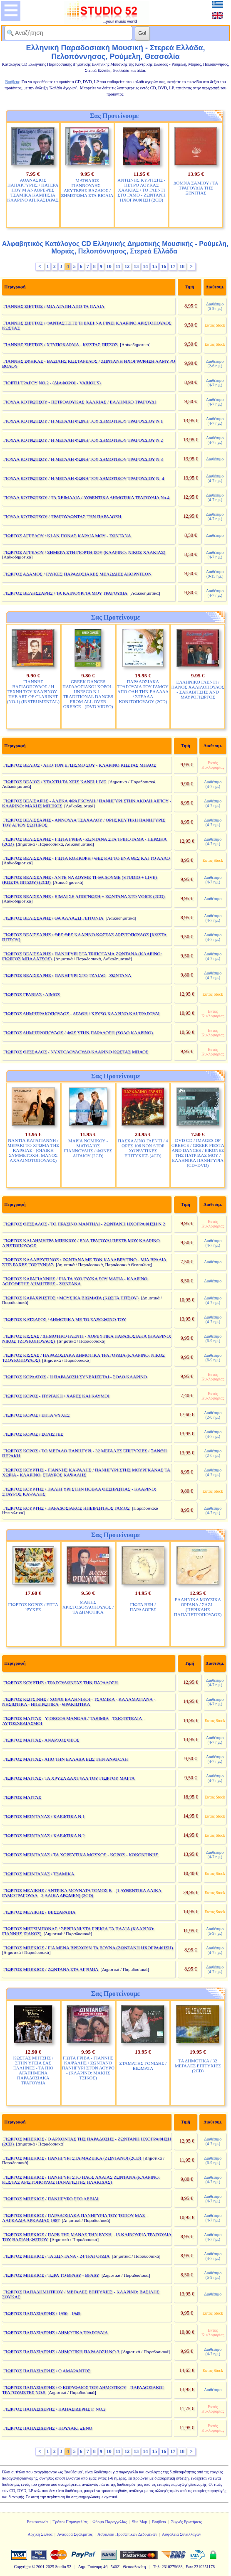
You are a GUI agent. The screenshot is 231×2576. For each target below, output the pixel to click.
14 (145, 266)
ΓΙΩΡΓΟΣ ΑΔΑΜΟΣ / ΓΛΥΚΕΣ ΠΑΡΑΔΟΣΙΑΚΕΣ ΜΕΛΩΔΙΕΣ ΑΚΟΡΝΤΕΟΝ (77, 573)
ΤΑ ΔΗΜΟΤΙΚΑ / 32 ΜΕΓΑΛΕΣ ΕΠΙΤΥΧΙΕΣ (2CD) (198, 2065)
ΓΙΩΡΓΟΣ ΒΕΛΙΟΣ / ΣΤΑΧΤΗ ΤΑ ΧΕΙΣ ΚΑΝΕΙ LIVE (54, 781)
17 (172, 266)
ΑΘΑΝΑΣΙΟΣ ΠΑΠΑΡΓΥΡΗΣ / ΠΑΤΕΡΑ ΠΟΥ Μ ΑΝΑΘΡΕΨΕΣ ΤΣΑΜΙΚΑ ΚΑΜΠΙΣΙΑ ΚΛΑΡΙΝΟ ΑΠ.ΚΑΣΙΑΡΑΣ (33, 189)
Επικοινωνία (37, 2521)
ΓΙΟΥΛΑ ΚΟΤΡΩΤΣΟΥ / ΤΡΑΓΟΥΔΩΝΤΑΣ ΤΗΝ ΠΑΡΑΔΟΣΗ (62, 516)
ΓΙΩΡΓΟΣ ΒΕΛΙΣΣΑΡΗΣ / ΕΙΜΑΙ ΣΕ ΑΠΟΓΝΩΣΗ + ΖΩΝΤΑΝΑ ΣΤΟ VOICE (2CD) (84, 896)
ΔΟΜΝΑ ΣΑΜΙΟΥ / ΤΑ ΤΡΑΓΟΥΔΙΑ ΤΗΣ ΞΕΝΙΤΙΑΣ (196, 187)
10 (109, 266)
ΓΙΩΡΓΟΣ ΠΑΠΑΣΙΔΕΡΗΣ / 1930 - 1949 (42, 2313)
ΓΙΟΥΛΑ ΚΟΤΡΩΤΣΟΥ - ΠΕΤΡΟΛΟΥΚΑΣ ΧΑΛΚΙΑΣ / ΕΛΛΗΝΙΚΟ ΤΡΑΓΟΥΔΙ (79, 401)
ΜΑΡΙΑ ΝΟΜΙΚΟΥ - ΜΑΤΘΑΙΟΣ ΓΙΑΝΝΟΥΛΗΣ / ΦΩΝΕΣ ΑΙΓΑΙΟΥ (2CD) (88, 1148)
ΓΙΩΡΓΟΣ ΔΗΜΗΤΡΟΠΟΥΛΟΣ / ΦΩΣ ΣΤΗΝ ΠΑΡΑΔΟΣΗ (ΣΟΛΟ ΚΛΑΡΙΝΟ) (78, 1032)
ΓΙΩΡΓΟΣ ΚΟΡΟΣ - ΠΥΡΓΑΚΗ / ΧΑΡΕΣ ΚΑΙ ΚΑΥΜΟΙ (56, 1395)
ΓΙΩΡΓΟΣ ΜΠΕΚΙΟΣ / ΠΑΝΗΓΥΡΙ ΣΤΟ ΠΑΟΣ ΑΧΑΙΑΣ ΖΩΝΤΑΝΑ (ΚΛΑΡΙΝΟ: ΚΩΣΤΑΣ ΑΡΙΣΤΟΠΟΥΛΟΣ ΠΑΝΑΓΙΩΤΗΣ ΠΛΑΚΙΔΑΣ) (81, 2180)
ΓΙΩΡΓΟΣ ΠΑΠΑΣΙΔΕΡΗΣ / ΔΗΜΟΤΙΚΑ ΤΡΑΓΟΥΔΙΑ (55, 2332)
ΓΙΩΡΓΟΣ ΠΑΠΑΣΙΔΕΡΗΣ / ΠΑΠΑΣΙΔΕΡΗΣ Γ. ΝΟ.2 (54, 2408)
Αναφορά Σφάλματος (74, 2534)
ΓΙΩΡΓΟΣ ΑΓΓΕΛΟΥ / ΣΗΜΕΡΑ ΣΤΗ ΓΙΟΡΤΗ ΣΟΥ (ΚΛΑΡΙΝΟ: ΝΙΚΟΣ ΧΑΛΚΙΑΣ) (84, 552)
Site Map (139, 2521)
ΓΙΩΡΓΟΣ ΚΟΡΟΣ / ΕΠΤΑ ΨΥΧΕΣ (36, 1414)
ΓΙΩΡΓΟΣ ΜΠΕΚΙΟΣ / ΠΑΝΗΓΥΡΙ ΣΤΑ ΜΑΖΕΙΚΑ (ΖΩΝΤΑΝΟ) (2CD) (72, 2157)
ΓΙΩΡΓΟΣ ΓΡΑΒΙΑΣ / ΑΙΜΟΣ (31, 994)
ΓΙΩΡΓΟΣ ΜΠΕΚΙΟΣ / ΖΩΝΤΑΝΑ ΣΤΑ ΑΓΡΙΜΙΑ (51, 1969)
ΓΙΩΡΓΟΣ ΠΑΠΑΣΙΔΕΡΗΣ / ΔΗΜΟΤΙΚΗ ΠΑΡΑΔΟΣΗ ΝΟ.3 (61, 2351)
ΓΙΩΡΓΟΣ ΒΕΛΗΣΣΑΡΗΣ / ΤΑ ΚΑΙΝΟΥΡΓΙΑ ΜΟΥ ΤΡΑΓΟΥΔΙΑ (65, 592)
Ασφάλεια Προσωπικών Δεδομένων (127, 2534)
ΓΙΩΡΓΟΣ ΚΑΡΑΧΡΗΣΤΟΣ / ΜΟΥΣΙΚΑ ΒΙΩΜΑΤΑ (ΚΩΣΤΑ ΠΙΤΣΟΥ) (71, 1297)
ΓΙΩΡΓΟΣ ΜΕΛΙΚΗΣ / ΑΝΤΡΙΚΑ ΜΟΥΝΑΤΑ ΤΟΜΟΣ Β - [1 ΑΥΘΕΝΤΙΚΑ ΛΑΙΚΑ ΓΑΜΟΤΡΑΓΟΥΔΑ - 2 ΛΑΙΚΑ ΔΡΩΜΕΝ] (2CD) (81, 1893)
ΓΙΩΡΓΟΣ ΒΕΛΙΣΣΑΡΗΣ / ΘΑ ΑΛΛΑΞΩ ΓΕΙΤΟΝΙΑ (53, 917)
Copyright (22, 2566)
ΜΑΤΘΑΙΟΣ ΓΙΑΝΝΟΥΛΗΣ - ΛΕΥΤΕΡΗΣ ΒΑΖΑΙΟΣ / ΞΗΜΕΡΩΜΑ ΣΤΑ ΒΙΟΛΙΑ (87, 188)
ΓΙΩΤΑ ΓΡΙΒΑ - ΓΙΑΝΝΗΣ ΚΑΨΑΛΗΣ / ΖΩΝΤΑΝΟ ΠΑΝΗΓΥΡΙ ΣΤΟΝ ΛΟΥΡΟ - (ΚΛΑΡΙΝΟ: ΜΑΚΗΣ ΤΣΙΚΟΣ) (88, 2067)
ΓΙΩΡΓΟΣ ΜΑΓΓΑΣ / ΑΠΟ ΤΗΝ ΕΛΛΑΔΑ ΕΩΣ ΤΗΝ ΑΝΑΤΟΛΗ (65, 1759)
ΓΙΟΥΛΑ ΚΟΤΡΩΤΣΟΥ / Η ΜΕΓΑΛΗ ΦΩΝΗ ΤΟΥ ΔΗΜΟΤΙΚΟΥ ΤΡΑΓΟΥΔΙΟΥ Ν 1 (83, 420)
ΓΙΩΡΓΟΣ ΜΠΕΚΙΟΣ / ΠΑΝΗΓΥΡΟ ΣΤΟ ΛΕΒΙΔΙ (51, 2198)
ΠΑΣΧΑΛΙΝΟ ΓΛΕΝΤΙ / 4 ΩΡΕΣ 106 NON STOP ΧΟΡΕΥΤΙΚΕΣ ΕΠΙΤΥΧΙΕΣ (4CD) (143, 1148)
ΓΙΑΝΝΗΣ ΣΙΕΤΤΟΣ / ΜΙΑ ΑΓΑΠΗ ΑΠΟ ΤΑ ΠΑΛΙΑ (53, 306)
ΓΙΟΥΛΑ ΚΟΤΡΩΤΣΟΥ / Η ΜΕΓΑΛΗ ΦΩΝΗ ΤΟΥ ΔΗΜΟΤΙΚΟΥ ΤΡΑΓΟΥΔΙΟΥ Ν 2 (83, 440)
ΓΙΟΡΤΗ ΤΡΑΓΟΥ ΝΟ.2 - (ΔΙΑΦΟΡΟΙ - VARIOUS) (52, 382)
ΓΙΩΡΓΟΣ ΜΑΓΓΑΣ (22, 1797)
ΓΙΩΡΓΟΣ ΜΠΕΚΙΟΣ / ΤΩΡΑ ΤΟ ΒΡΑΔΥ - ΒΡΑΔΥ (51, 2275)
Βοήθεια (159, 2521)
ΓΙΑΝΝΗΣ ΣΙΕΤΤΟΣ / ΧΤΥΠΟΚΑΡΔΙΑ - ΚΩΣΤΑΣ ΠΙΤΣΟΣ (60, 344)
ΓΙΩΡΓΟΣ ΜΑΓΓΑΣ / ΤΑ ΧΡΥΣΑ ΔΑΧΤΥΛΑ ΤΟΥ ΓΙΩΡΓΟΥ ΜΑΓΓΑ (69, 1778)
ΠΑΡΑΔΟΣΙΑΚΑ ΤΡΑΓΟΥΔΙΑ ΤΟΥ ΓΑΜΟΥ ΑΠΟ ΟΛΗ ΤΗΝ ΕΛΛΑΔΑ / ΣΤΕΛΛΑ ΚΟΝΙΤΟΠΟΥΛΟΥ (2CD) (143, 691)
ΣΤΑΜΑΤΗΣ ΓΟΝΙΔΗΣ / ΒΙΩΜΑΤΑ (143, 2066)
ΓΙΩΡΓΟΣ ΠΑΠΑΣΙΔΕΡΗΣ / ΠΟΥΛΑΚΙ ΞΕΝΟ (47, 2428)
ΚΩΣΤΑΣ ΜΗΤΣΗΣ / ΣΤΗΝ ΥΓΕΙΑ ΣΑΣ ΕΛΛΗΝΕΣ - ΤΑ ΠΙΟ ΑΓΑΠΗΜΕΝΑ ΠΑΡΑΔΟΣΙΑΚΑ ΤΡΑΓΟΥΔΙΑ (33, 2070)
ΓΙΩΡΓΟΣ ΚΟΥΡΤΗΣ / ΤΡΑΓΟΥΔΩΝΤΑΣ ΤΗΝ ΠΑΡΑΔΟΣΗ (60, 1682)
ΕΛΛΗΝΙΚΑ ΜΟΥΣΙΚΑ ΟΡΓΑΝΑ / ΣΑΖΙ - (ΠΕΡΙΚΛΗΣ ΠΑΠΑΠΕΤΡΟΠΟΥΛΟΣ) (197, 1607)
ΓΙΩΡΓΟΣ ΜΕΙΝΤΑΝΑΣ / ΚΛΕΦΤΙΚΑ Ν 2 (44, 1835)
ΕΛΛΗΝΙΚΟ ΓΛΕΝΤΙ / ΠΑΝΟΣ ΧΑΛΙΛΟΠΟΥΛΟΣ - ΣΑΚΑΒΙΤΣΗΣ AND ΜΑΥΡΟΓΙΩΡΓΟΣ (197, 689)
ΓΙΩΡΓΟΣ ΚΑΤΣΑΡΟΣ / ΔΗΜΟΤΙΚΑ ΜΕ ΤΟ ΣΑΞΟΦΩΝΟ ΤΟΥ (64, 1319)
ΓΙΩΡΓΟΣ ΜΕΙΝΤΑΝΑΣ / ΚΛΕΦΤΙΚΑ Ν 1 (44, 1816)
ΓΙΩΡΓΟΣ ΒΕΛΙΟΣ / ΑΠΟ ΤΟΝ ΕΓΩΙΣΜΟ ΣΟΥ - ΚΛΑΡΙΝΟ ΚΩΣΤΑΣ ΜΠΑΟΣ (79, 765)
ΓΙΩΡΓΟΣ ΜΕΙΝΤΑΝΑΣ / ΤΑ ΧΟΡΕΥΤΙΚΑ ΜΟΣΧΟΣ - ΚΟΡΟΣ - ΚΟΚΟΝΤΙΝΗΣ (81, 1854)
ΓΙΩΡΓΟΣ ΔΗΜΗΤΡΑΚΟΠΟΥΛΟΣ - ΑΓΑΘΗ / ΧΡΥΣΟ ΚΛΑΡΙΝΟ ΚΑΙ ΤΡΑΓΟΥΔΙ (81, 1013)
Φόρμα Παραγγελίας (109, 2521)
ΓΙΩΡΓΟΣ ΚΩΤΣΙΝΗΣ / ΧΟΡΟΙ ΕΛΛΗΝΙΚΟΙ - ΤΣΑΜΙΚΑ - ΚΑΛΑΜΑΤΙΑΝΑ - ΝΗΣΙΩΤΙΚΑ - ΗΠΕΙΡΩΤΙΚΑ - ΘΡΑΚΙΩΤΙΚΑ (78, 1702)
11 (118, 266)
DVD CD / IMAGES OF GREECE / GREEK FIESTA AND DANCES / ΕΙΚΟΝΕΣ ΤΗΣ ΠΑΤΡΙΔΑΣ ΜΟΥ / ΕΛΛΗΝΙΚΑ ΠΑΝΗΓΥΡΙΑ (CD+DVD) (197, 1153)
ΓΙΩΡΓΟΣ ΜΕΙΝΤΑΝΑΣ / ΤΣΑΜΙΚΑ (39, 1873)
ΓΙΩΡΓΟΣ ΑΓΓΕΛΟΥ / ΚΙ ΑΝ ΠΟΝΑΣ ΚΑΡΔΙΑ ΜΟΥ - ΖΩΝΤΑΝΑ (67, 535)
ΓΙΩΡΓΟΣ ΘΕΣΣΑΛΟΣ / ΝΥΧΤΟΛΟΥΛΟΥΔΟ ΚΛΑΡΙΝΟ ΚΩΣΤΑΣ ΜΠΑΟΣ (76, 1051)
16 (163, 266)
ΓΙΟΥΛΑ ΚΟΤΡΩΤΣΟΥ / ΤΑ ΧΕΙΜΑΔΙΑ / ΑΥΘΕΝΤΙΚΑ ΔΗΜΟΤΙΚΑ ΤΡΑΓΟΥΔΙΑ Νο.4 (86, 497)
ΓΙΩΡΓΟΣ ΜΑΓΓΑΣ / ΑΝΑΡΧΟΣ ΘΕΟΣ (41, 1739)
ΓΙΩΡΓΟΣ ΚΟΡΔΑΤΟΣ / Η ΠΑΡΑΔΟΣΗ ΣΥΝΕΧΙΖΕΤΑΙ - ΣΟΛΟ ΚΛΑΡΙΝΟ (75, 1376)
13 (136, 266)
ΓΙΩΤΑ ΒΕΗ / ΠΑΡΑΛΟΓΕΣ (142, 1607)
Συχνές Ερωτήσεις (186, 2521)
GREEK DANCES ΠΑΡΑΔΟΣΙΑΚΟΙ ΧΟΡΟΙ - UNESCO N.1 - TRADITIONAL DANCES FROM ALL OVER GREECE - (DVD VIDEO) (88, 694)
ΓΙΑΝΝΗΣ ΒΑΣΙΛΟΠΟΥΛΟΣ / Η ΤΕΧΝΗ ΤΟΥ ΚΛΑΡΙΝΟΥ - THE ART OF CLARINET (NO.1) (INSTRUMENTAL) (33, 691)
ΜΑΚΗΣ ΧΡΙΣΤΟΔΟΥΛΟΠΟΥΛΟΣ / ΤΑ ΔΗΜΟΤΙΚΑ (88, 1606)
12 (127, 266)
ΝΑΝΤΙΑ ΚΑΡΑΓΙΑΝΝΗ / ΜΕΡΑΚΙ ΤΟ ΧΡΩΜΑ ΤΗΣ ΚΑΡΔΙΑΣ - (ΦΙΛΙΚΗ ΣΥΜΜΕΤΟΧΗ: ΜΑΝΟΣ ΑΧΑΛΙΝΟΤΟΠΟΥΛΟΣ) (33, 1150)
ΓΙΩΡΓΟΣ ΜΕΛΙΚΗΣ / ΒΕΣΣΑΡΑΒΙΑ (39, 1911)
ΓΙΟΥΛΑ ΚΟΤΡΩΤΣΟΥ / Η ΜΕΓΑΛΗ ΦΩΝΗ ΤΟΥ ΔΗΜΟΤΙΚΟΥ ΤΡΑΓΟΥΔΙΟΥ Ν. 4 (83, 478)
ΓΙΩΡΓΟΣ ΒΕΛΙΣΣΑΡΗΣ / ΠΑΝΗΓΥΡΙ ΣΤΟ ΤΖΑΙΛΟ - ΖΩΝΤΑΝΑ (67, 975)
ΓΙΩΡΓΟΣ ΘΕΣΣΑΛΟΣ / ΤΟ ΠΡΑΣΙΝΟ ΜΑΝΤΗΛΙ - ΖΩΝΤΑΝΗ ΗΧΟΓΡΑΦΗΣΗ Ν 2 (84, 1223)
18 (182, 266)
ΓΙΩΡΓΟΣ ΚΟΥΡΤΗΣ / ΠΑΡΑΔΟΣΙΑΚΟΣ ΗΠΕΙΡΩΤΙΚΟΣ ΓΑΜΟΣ (66, 1508)
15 (154, 266)
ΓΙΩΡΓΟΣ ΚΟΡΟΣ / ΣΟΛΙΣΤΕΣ (33, 1434)
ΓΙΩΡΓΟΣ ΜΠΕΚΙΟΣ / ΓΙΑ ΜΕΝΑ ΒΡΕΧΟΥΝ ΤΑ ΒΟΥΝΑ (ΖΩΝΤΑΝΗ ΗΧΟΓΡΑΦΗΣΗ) (88, 1947)
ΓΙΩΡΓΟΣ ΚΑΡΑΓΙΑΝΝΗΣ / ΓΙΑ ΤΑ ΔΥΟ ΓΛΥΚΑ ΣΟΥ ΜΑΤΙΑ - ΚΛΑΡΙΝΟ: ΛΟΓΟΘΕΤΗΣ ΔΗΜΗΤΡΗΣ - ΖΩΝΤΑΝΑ (75, 1281)
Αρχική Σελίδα (39, 2534)
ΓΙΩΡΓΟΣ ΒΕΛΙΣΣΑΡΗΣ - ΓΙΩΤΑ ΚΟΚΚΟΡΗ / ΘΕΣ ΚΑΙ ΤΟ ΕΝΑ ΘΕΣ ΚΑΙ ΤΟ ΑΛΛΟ (86, 858)
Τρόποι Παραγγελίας (70, 2521)
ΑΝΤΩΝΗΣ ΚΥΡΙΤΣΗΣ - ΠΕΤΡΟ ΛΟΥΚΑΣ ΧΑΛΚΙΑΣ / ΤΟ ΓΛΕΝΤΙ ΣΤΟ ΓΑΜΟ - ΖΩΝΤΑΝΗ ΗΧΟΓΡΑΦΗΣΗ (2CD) (141, 189)
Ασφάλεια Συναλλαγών (181, 2534)
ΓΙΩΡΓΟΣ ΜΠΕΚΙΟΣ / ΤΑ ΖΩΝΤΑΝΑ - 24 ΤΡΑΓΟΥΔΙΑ (56, 2256)
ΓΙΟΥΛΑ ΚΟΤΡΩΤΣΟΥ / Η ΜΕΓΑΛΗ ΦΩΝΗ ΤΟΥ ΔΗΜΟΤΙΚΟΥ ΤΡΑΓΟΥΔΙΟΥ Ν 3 (83, 459)
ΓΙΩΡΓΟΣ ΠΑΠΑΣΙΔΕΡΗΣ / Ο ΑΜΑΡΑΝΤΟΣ (47, 2370)
